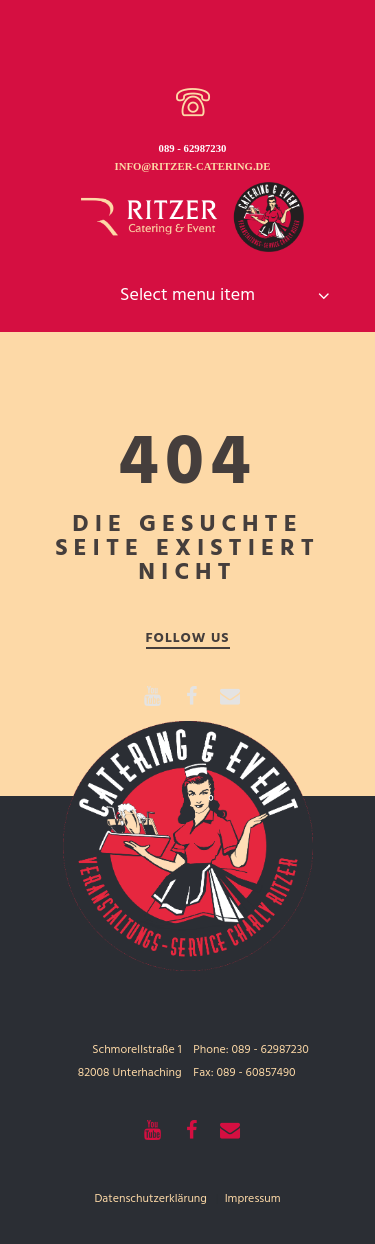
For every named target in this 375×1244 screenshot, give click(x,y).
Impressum (253, 1199)
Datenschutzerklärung (150, 1199)
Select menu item (187, 295)
